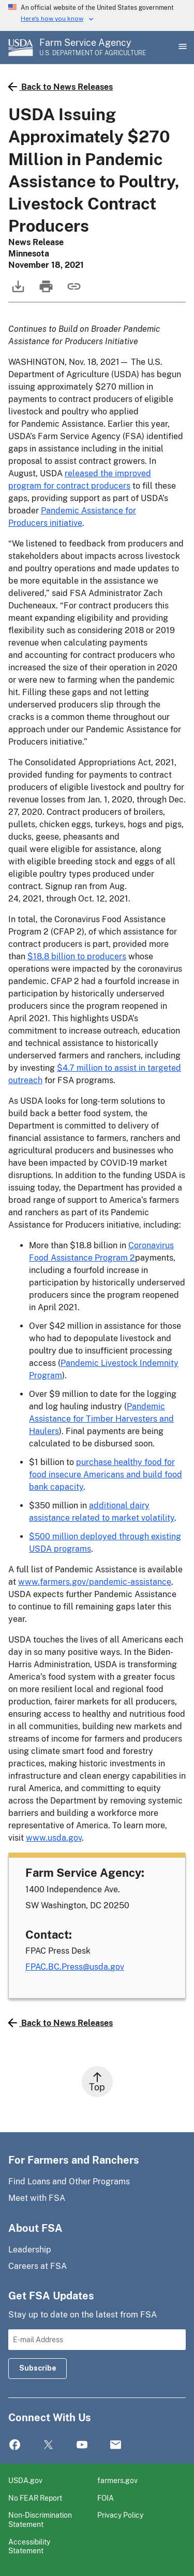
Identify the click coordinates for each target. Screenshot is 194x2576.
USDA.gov (25, 2480)
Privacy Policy (120, 2514)
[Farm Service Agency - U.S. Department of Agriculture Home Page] (92, 47)
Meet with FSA (36, 2198)
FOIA (105, 2497)
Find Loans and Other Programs (69, 2181)
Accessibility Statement (29, 2546)
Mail (115, 2445)
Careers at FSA (37, 2266)
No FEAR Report (35, 2497)
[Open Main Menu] (181, 47)
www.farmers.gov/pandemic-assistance (94, 1582)
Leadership (29, 2250)
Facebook (14, 2445)
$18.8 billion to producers (76, 956)
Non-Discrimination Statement (40, 2519)
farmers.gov (117, 2480)
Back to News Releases (60, 87)
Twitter (48, 2445)
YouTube (82, 2445)
